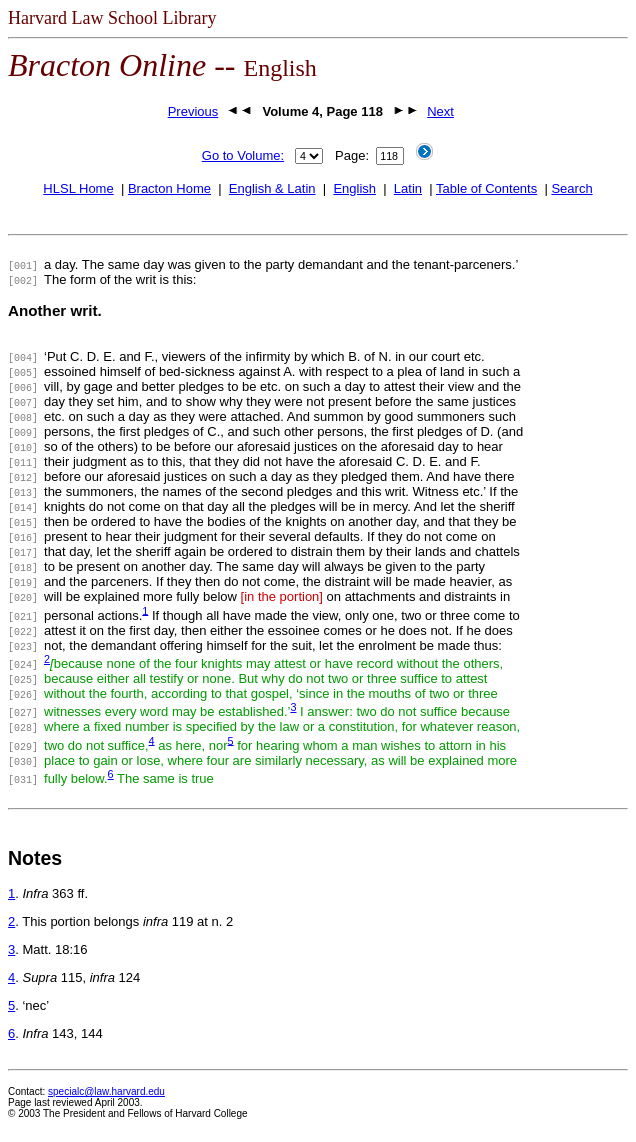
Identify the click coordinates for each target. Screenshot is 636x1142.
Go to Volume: (243, 155)
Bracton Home (169, 188)
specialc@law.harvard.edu (106, 1091)
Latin (408, 188)
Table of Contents (486, 188)
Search (571, 188)
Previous (193, 111)
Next (440, 111)
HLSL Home (78, 188)
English (354, 188)
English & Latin (272, 188)
